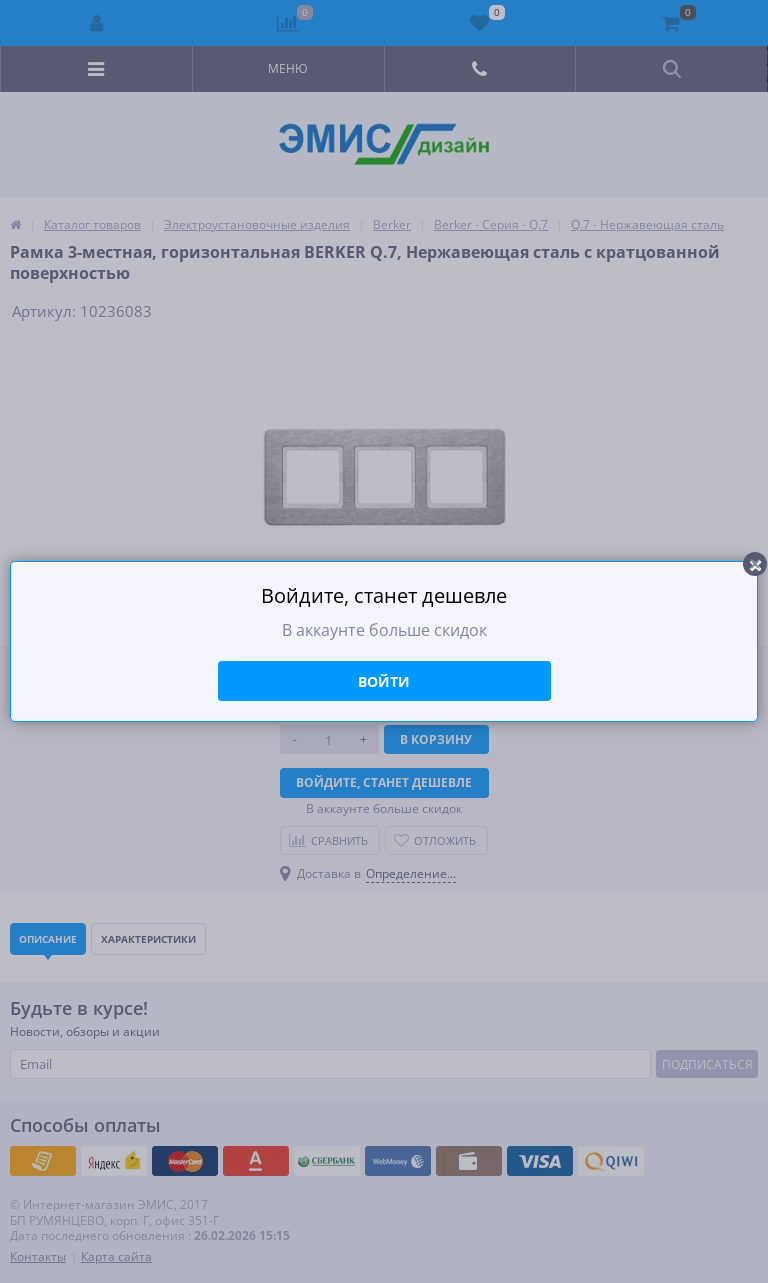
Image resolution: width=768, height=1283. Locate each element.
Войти (384, 681)
